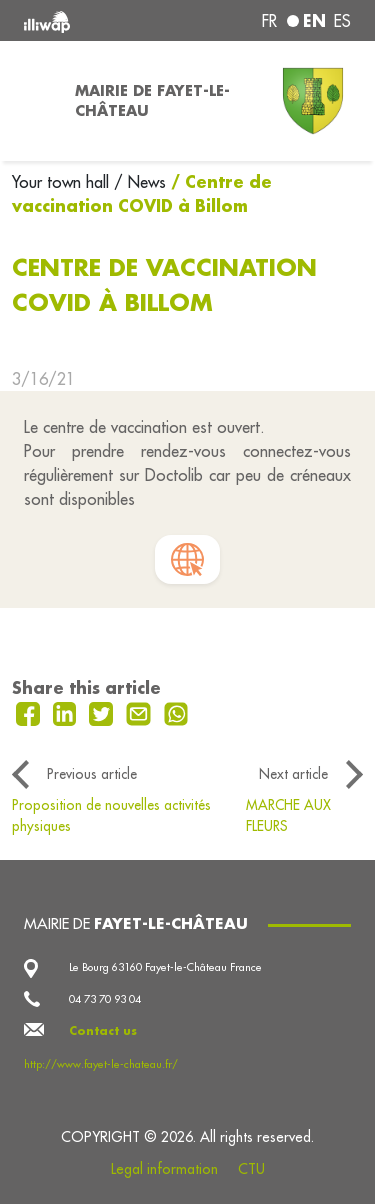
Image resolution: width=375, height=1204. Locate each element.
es (342, 21)
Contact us (103, 1031)
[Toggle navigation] (31, 101)
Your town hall (63, 182)
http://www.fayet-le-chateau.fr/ (101, 1064)
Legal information (164, 1169)
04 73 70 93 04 (105, 999)
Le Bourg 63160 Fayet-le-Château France (165, 967)
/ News (140, 182)
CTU (251, 1169)
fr (269, 21)
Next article (293, 774)
